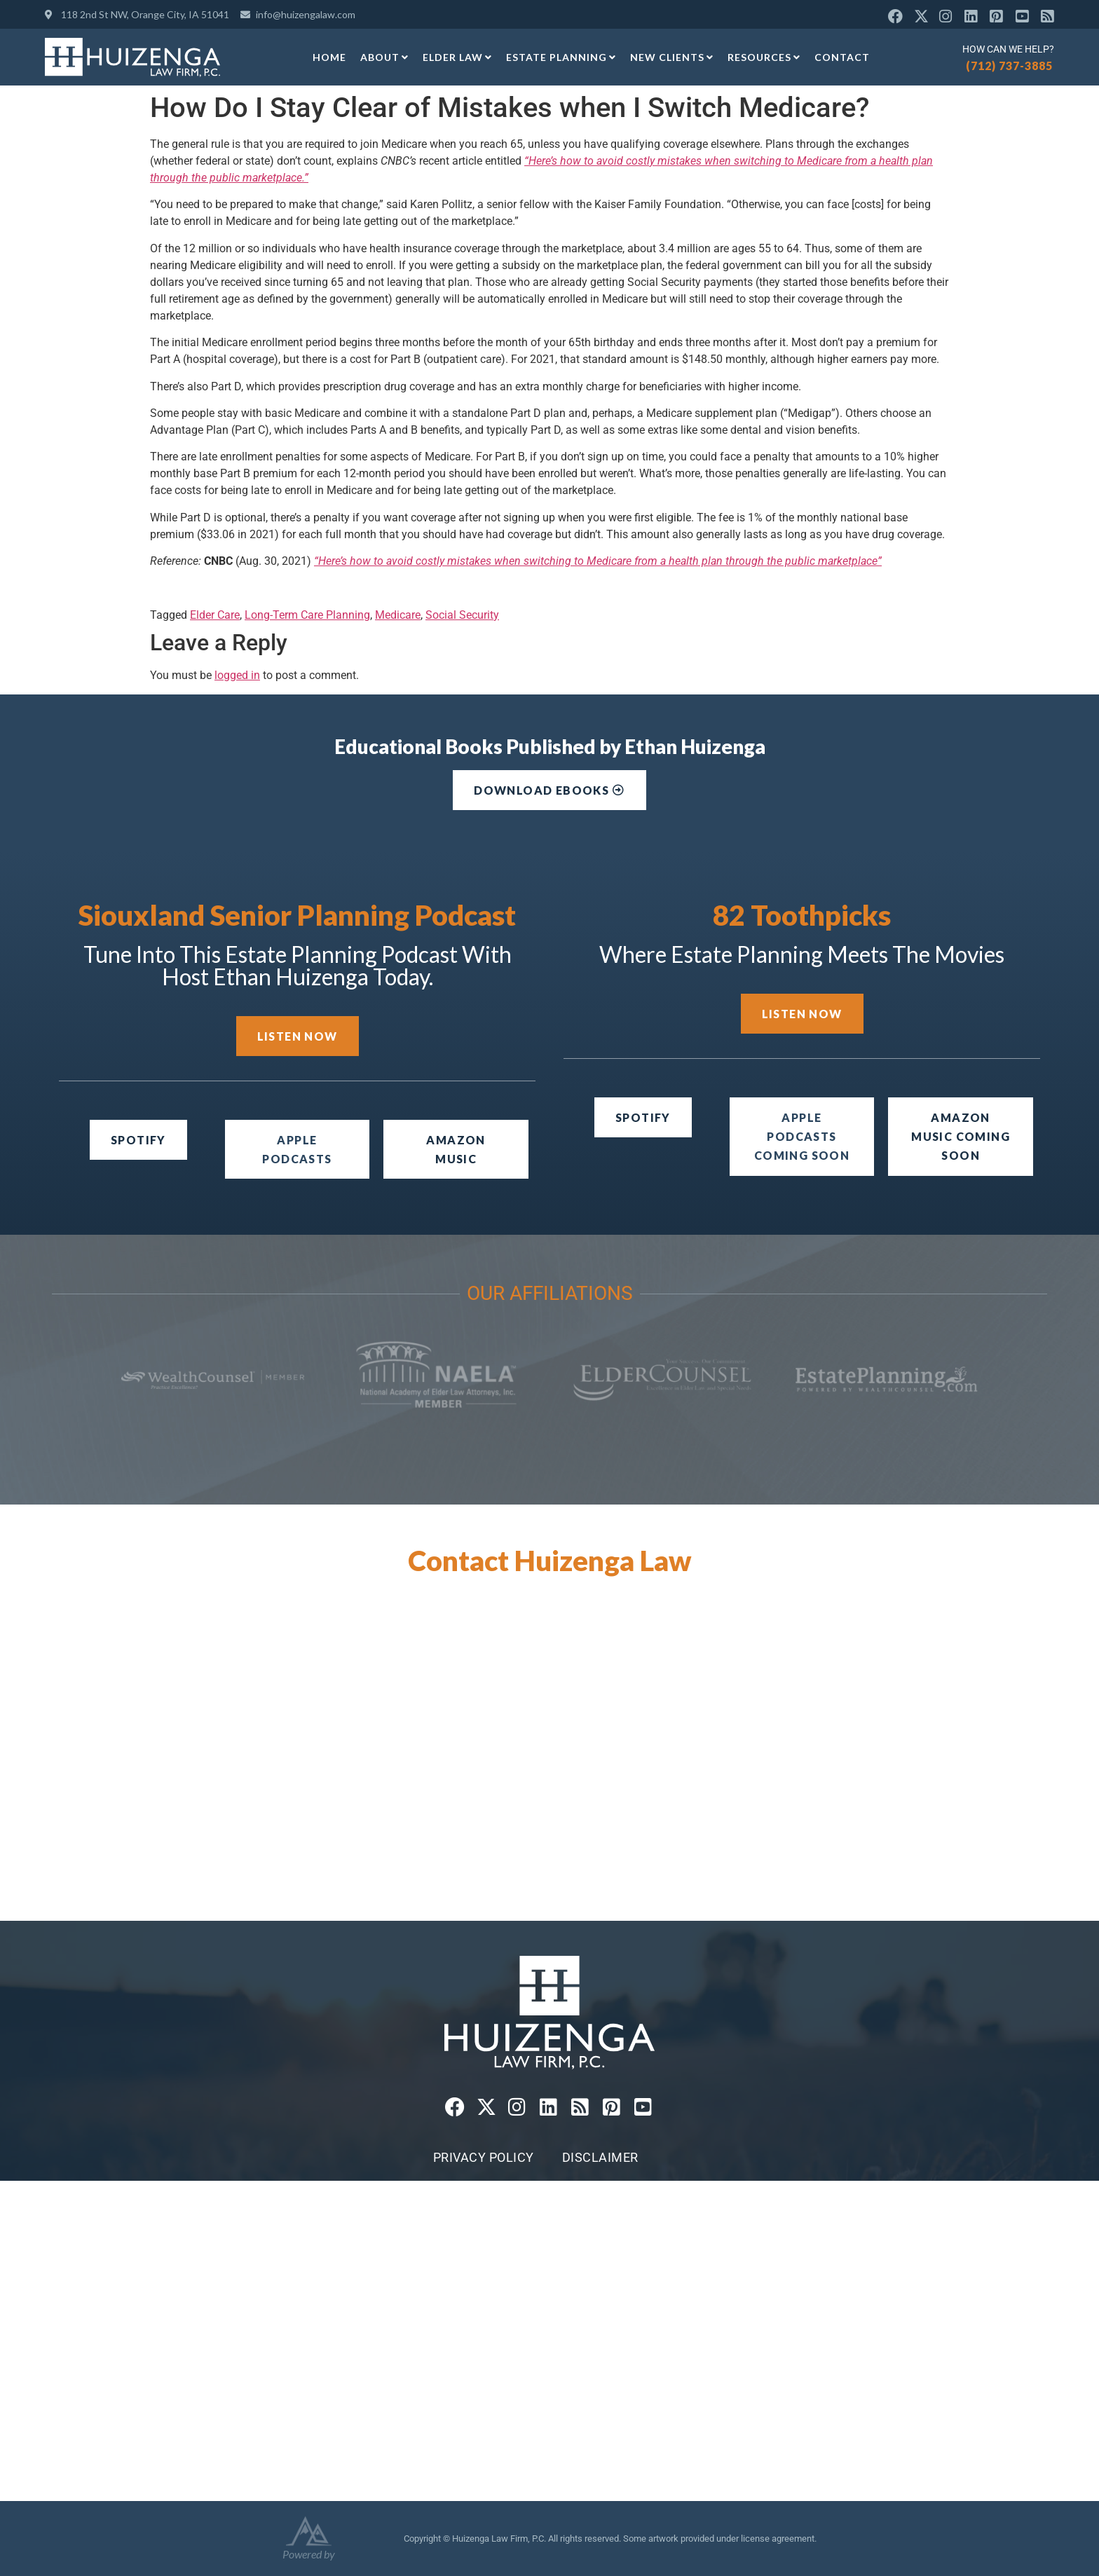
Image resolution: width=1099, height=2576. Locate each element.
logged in (237, 675)
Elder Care (215, 615)
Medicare (398, 615)
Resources (764, 57)
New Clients (672, 57)
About (384, 57)
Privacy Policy (483, 2157)
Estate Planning (561, 57)
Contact (842, 57)
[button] (802, 1136)
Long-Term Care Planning (307, 615)
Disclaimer (600, 2157)
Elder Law (457, 57)
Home (329, 57)
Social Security (462, 615)
